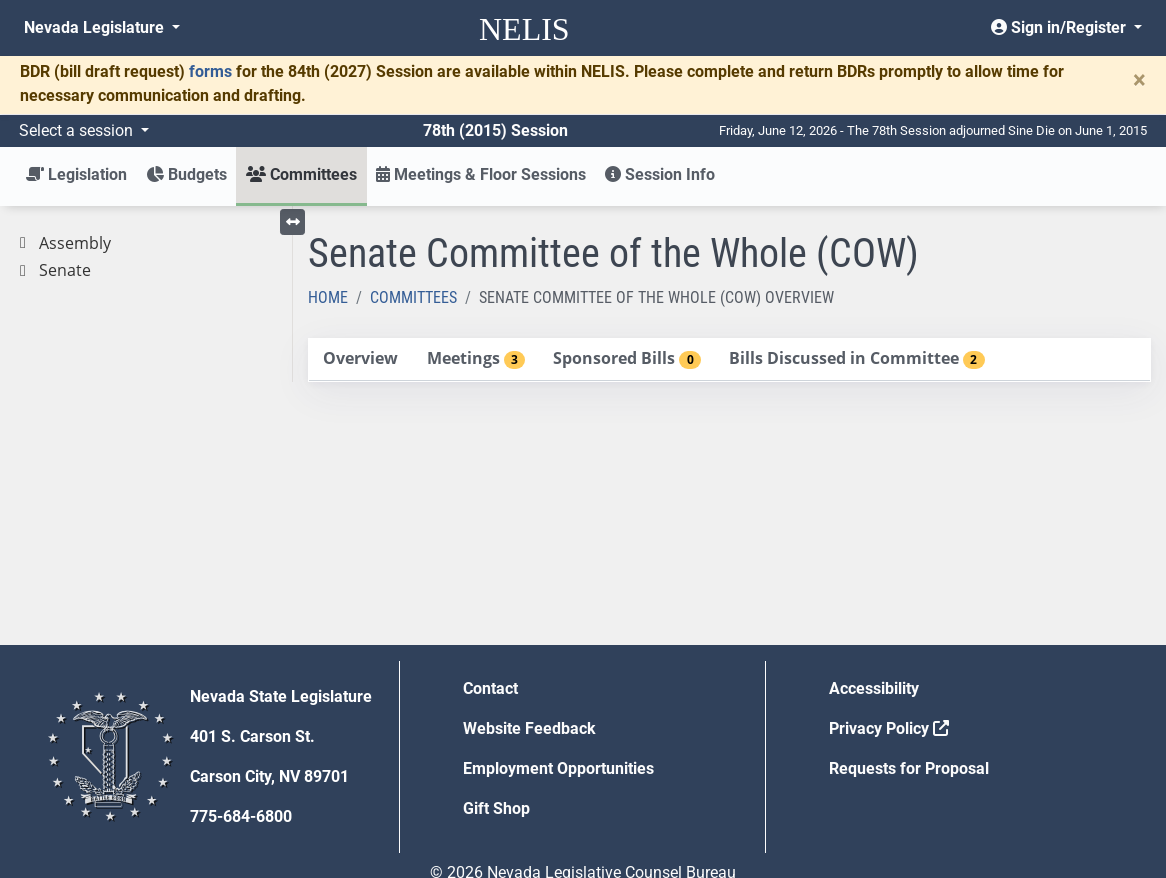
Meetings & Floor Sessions (481, 174)
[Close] (1139, 80)
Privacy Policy (889, 728)
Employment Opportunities (558, 768)
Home (328, 297)
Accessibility (874, 688)
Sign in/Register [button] (1060, 27)
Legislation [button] (76, 174)
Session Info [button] (660, 174)
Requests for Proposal (909, 768)
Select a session (78, 130)
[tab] (361, 359)
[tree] (146, 257)
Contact (490, 688)
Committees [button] (301, 174)
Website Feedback (529, 728)
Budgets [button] (186, 174)
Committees (413, 297)
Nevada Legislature (96, 27)
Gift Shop (496, 808)
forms (210, 71)
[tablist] (730, 360)
